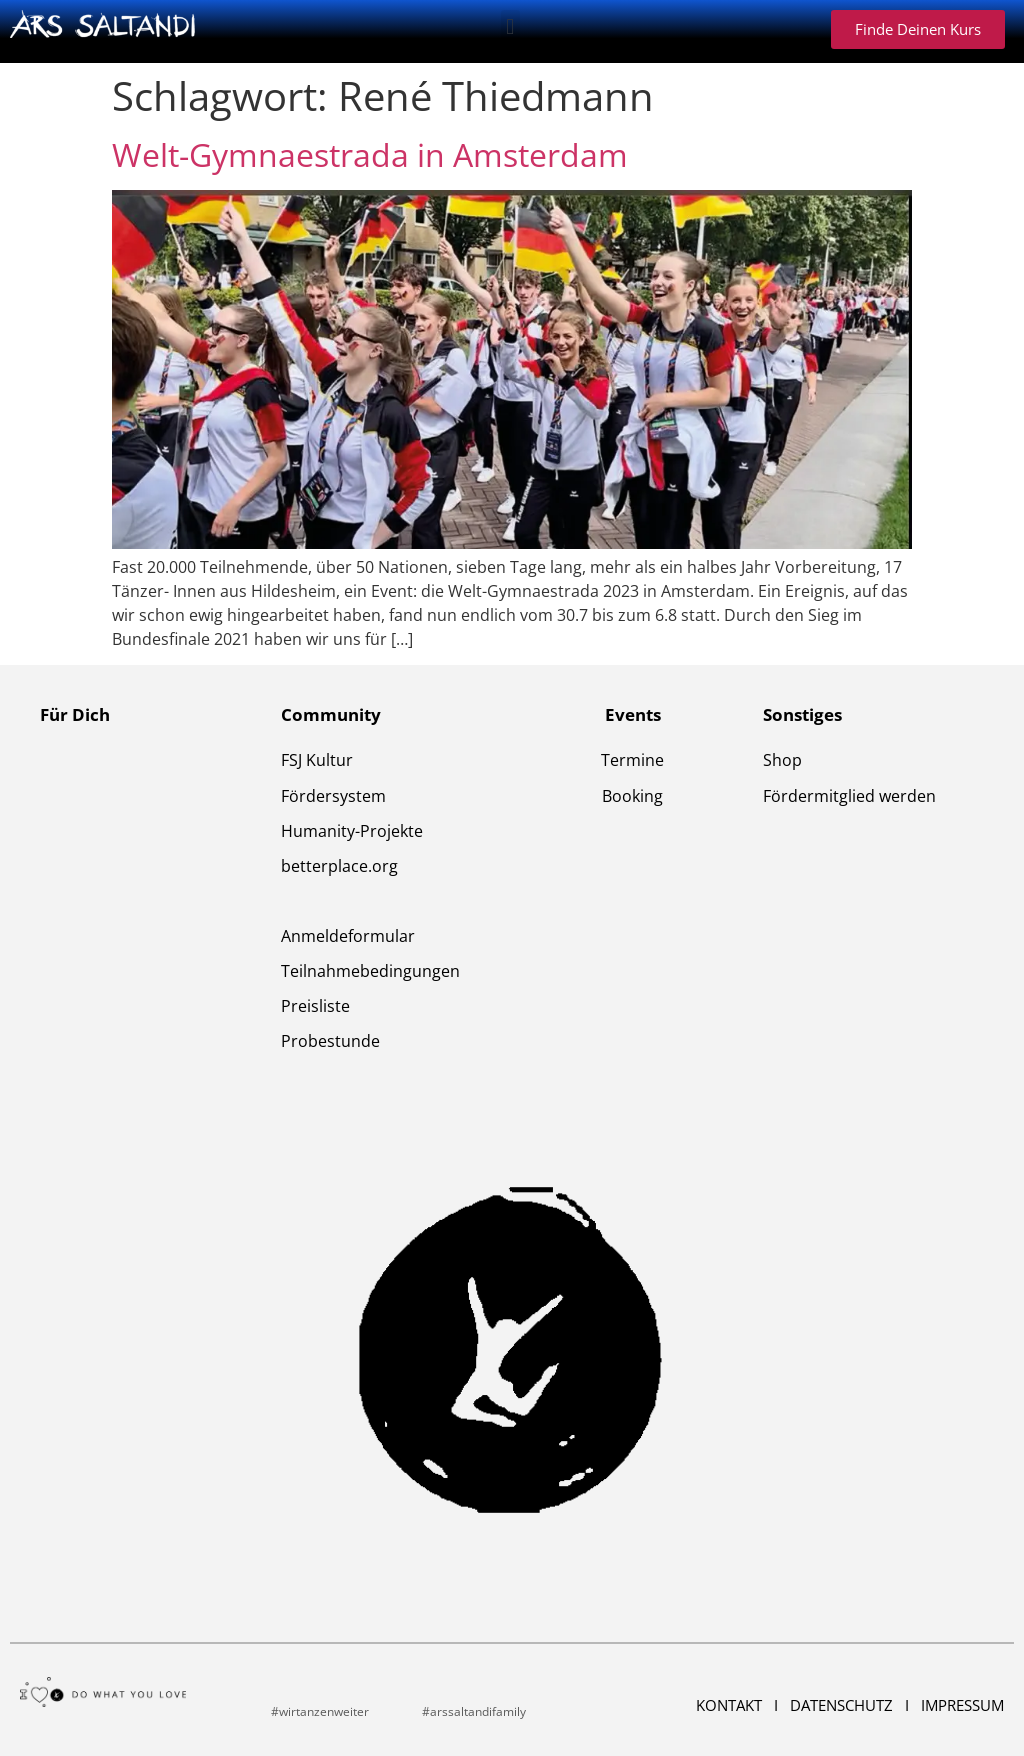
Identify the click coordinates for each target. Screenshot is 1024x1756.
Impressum (962, 1705)
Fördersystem (333, 796)
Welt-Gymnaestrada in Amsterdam (370, 154)
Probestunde (330, 1041)
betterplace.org (339, 866)
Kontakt (731, 1705)
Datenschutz (843, 1705)
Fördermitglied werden (849, 796)
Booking (632, 796)
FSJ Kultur (317, 760)
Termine (632, 760)
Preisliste (315, 1006)
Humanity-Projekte (352, 831)
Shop (782, 760)
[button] (510, 26)
